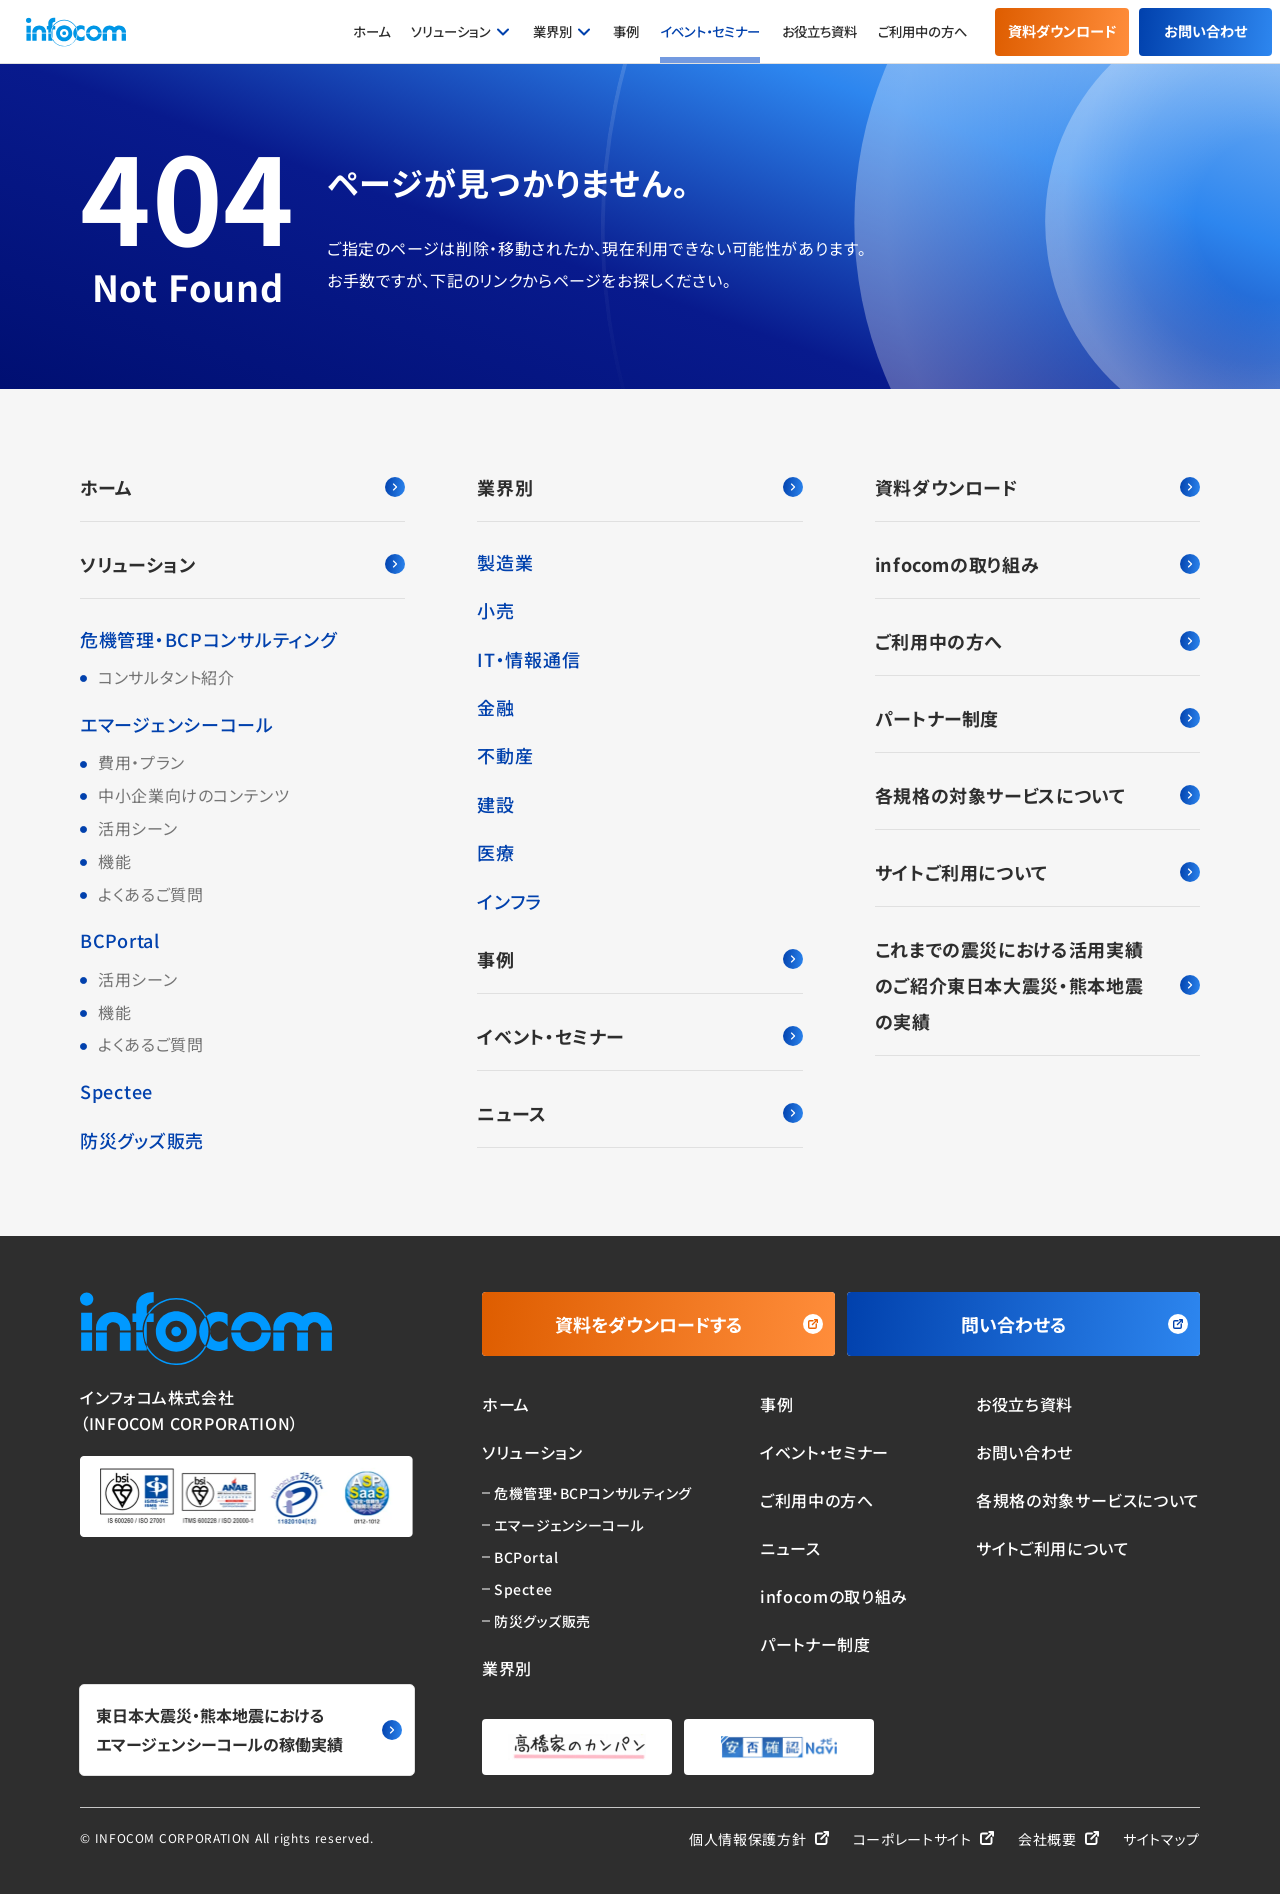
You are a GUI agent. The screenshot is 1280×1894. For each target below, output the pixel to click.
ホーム (371, 31)
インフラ (509, 901)
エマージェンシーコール (177, 724)
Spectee (116, 1091)
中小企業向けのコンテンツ (194, 795)
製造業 (505, 562)
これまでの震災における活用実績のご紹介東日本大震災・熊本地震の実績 (1037, 985)
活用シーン (137, 828)
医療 (495, 852)
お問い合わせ (1205, 31)
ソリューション (451, 31)
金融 (495, 707)
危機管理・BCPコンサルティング (208, 639)
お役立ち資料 (819, 31)
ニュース (639, 1113)
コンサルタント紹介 (166, 677)
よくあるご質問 (150, 894)
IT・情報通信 (528, 659)
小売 (495, 610)
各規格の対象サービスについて (1037, 795)
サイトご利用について (1037, 872)
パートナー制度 (1037, 718)
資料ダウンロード (1062, 31)
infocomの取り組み (1037, 564)
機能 (114, 861)
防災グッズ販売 (142, 1140)
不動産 (505, 755)
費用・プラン (141, 762)
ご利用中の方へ (922, 31)
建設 (495, 804)
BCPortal (120, 940)
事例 (626, 31)
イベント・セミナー (710, 31)
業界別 (552, 31)
